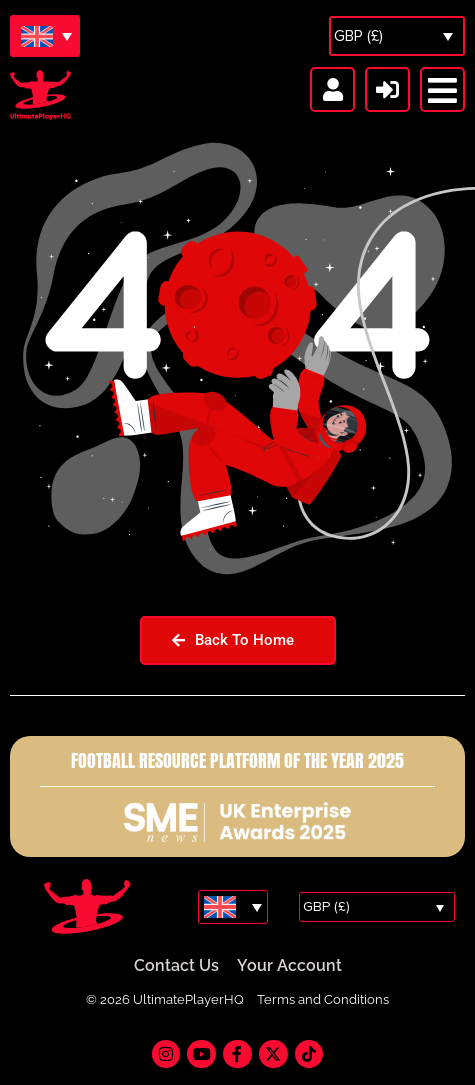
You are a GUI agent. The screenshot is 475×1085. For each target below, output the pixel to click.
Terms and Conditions (323, 1000)
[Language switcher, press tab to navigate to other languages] (45, 36)
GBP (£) (358, 36)
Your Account (289, 966)
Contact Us (176, 966)
